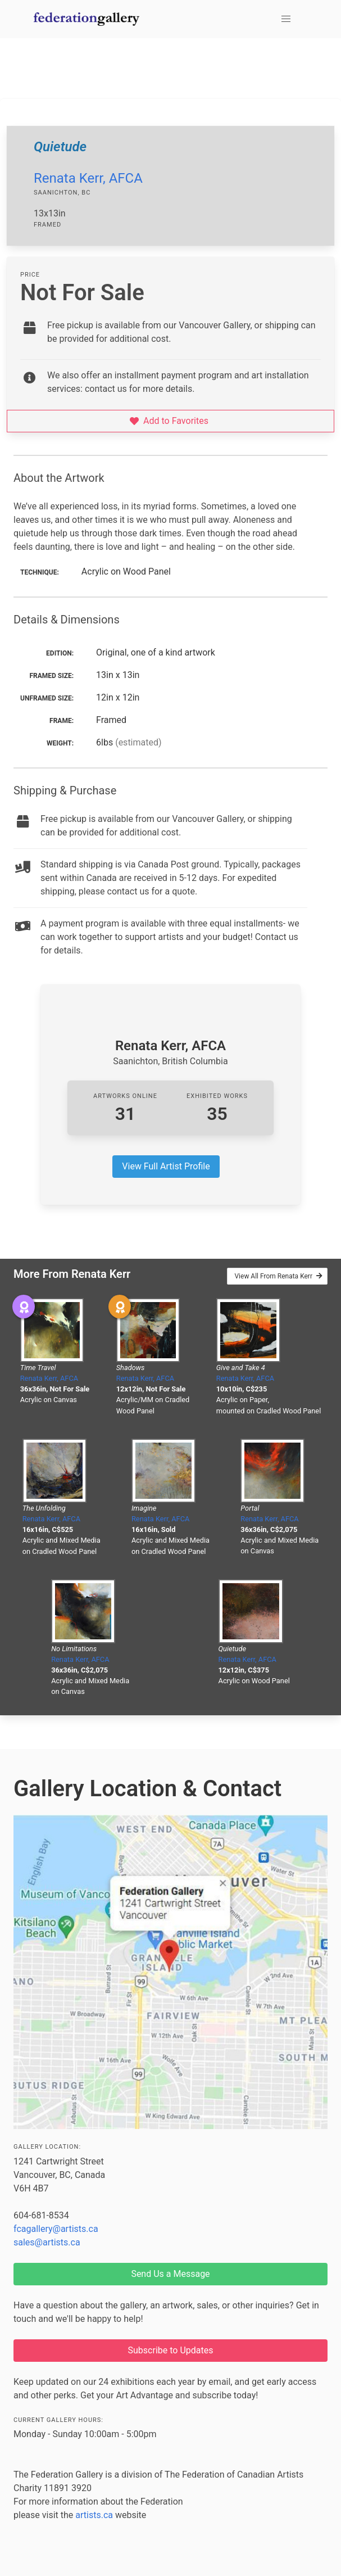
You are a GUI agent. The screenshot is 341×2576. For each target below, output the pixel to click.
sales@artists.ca (46, 2242)
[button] (286, 19)
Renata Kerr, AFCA (88, 178)
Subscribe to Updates (170, 2350)
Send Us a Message (170, 2273)
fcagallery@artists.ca (55, 2229)
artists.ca (94, 2515)
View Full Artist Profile (166, 1166)
